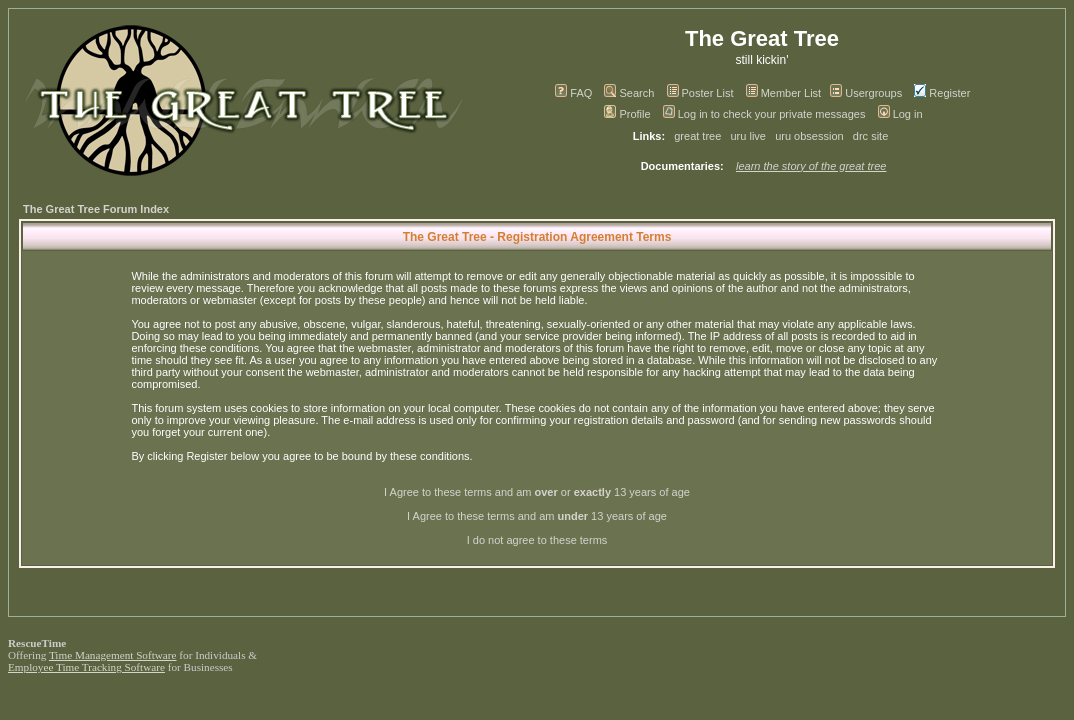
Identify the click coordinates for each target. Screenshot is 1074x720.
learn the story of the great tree (811, 166)
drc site (870, 136)
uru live (748, 136)
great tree (697, 136)
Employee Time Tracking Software (86, 667)
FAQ (573, 93)
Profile (627, 114)
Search (629, 93)
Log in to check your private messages (764, 114)
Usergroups (866, 93)
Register (942, 93)
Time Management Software (113, 655)
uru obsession (809, 136)
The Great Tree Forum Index (96, 209)
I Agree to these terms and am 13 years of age (537, 516)
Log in (900, 114)
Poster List (700, 93)
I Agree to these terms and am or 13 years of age (537, 492)
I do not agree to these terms (537, 540)
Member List (784, 93)
